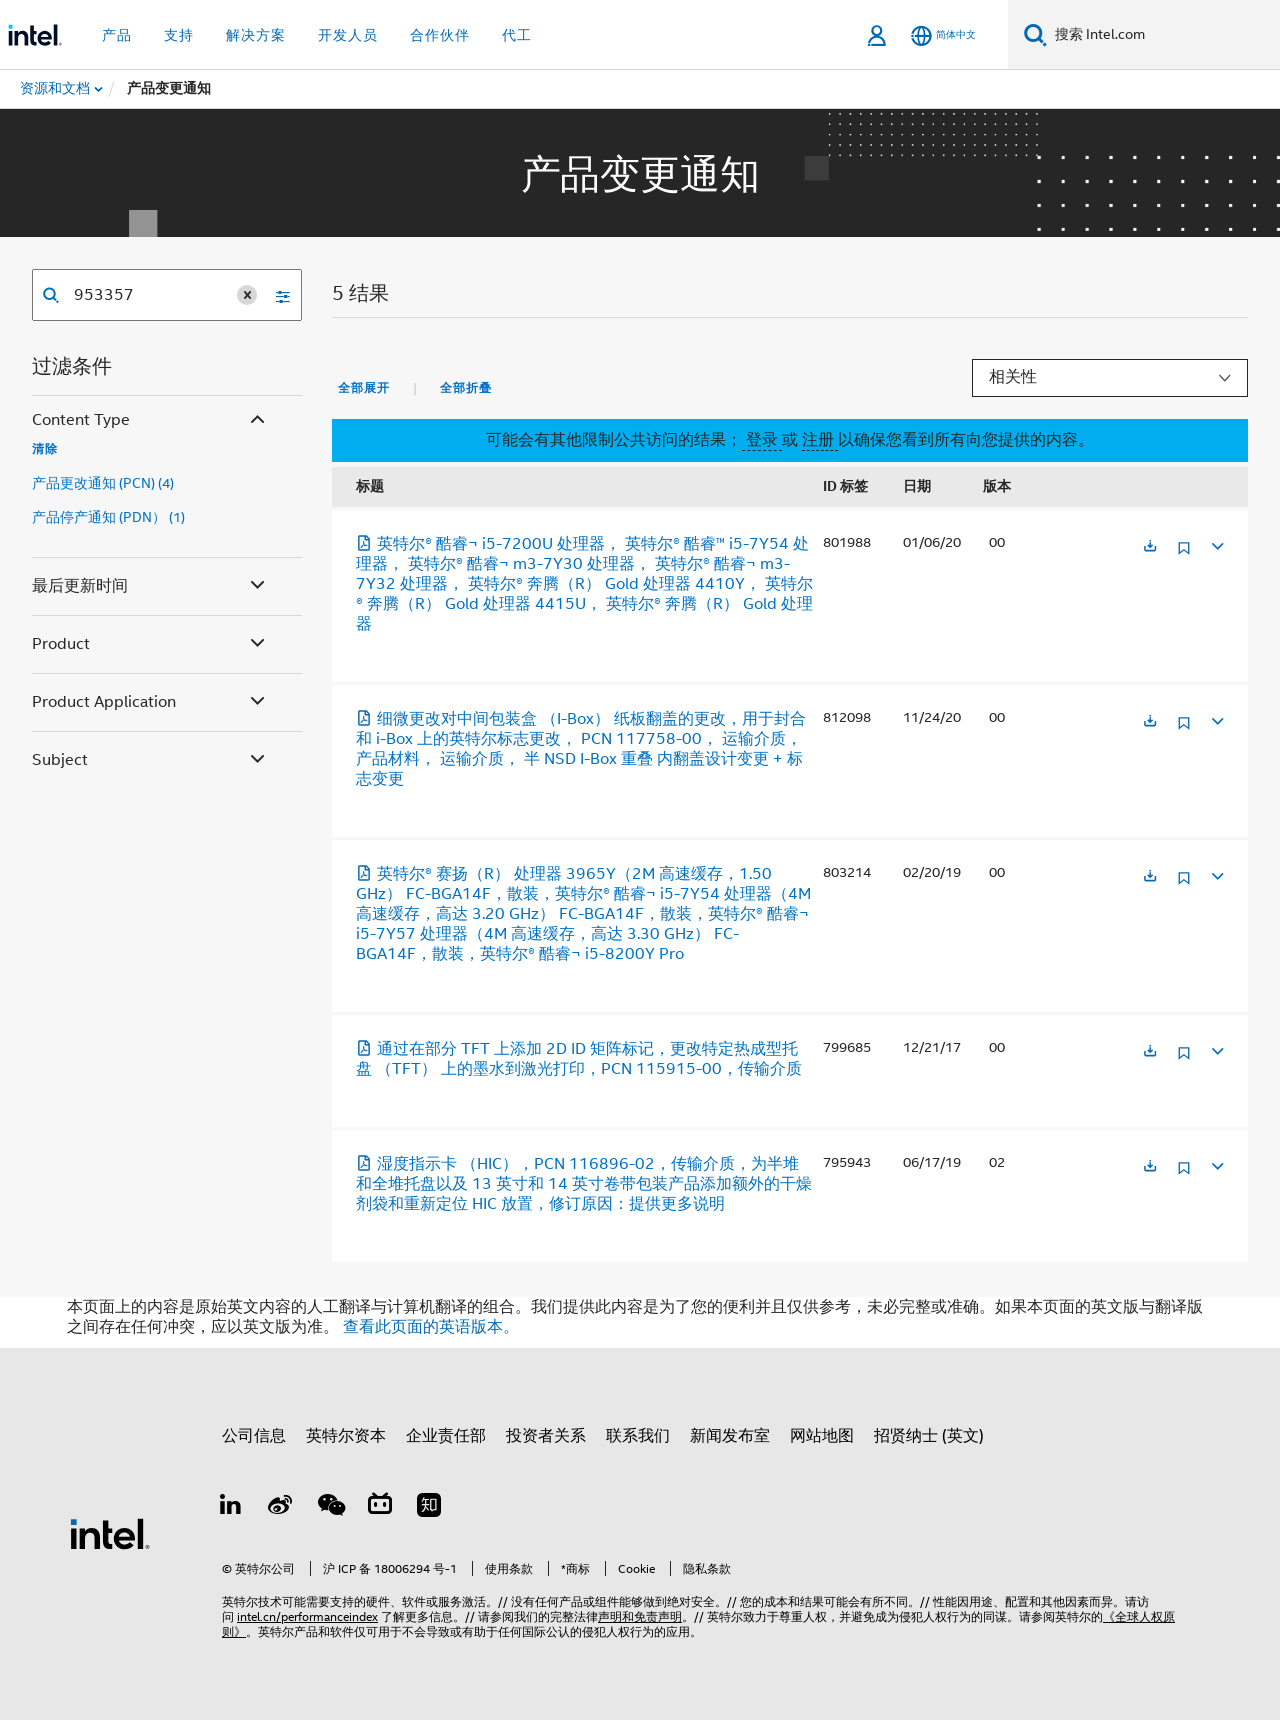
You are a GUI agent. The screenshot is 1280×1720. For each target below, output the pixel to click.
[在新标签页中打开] (1150, 547)
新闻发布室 (730, 1436)
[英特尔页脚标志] (110, 1533)
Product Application (150, 702)
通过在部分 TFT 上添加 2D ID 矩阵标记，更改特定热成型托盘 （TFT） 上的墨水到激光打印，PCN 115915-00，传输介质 (579, 1059)
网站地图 (822, 1436)
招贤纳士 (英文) (929, 1436)
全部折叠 (466, 388)
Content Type (150, 420)
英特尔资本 (346, 1436)
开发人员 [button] (348, 35)
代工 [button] (517, 35)
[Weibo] (281, 1508)
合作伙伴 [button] (440, 35)
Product (150, 644)
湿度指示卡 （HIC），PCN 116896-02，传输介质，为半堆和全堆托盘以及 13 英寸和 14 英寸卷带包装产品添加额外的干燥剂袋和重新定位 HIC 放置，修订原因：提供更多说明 (584, 1184)
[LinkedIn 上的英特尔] (231, 1508)
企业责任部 (446, 1436)
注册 (820, 440)
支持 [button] (179, 35)
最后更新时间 (150, 586)
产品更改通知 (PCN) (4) (103, 483)
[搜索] (1035, 34)
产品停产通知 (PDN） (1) (108, 517)
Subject (150, 760)
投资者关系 (546, 1436)
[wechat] (330, 1508)
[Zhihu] (429, 1508)
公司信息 (254, 1436)
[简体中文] (943, 35)
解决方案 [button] (256, 35)
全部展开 (364, 388)
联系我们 (638, 1436)
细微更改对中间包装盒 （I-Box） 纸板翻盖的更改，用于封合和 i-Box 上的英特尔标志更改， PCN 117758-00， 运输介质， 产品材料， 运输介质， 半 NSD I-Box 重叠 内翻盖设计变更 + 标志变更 (581, 749)
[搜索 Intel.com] (1163, 35)
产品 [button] (117, 35)
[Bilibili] (380, 1508)
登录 (762, 440)
